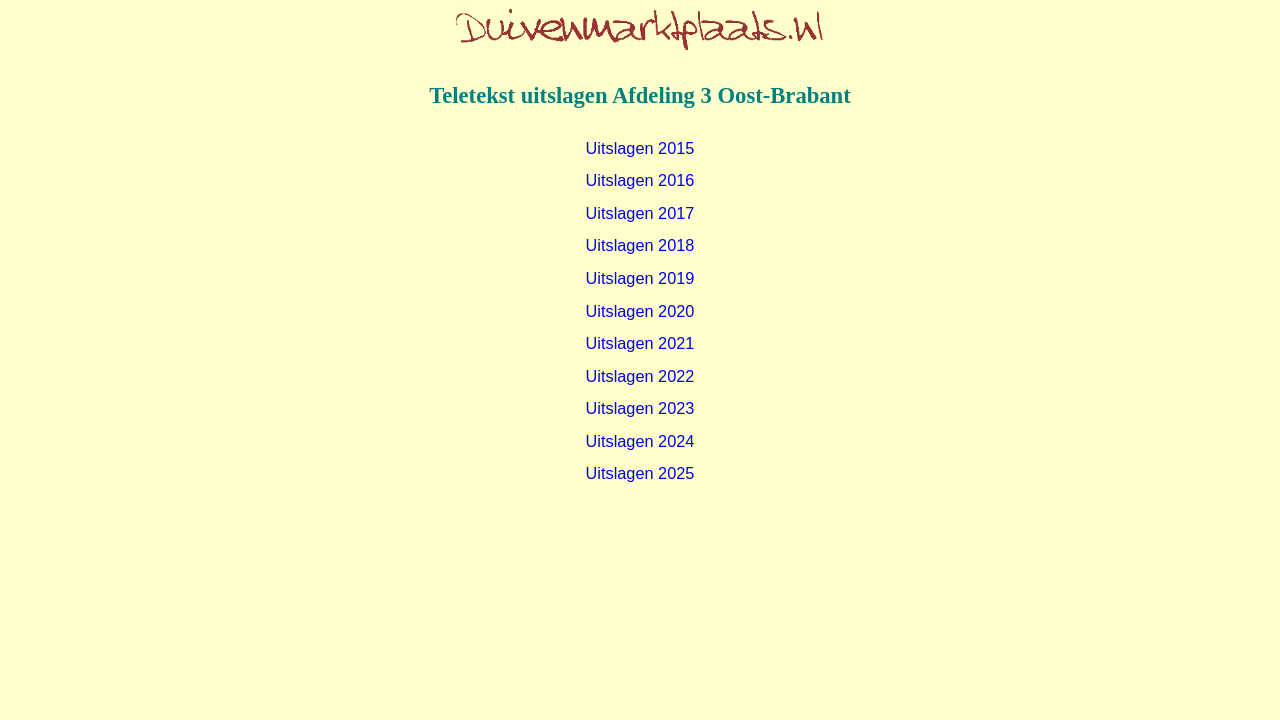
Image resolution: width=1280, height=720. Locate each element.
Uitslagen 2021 (640, 343)
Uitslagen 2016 (640, 180)
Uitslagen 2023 (640, 408)
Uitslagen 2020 (640, 311)
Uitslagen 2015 (640, 148)
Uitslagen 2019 (640, 278)
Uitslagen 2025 (640, 473)
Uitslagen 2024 (640, 441)
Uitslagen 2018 (640, 245)
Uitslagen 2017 (640, 213)
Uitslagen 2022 (640, 376)
